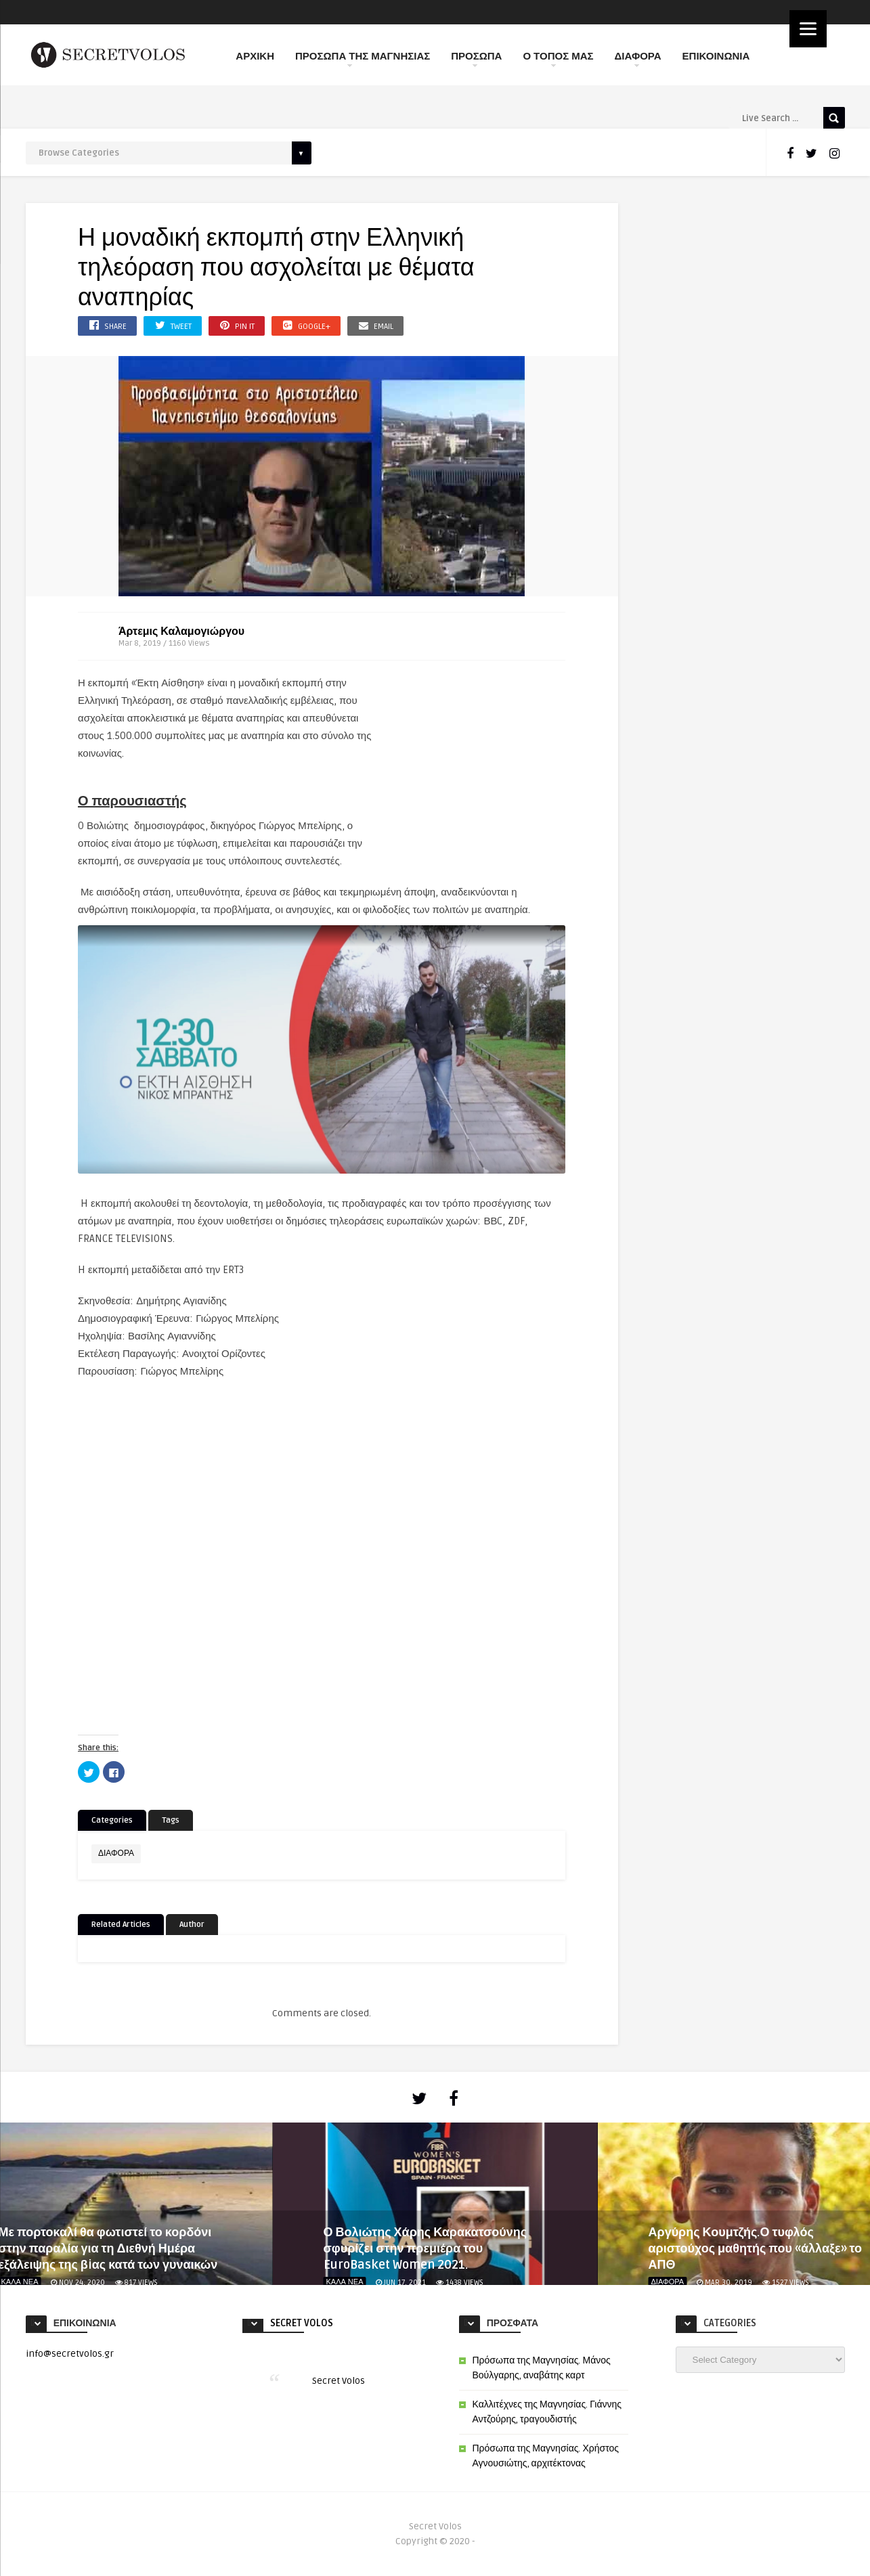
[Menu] (808, 28)
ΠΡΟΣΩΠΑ (476, 58)
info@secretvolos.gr (70, 2353)
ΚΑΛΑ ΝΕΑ (345, 2282)
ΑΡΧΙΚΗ (255, 56)
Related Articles (120, 1924)
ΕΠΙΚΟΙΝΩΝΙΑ (716, 56)
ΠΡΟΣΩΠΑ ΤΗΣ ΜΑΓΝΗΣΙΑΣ (362, 58)
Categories (112, 1820)
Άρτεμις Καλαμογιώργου (181, 631)
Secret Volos (301, 2323)
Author (191, 1924)
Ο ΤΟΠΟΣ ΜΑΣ (558, 58)
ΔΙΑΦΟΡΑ (638, 58)
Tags (170, 1820)
